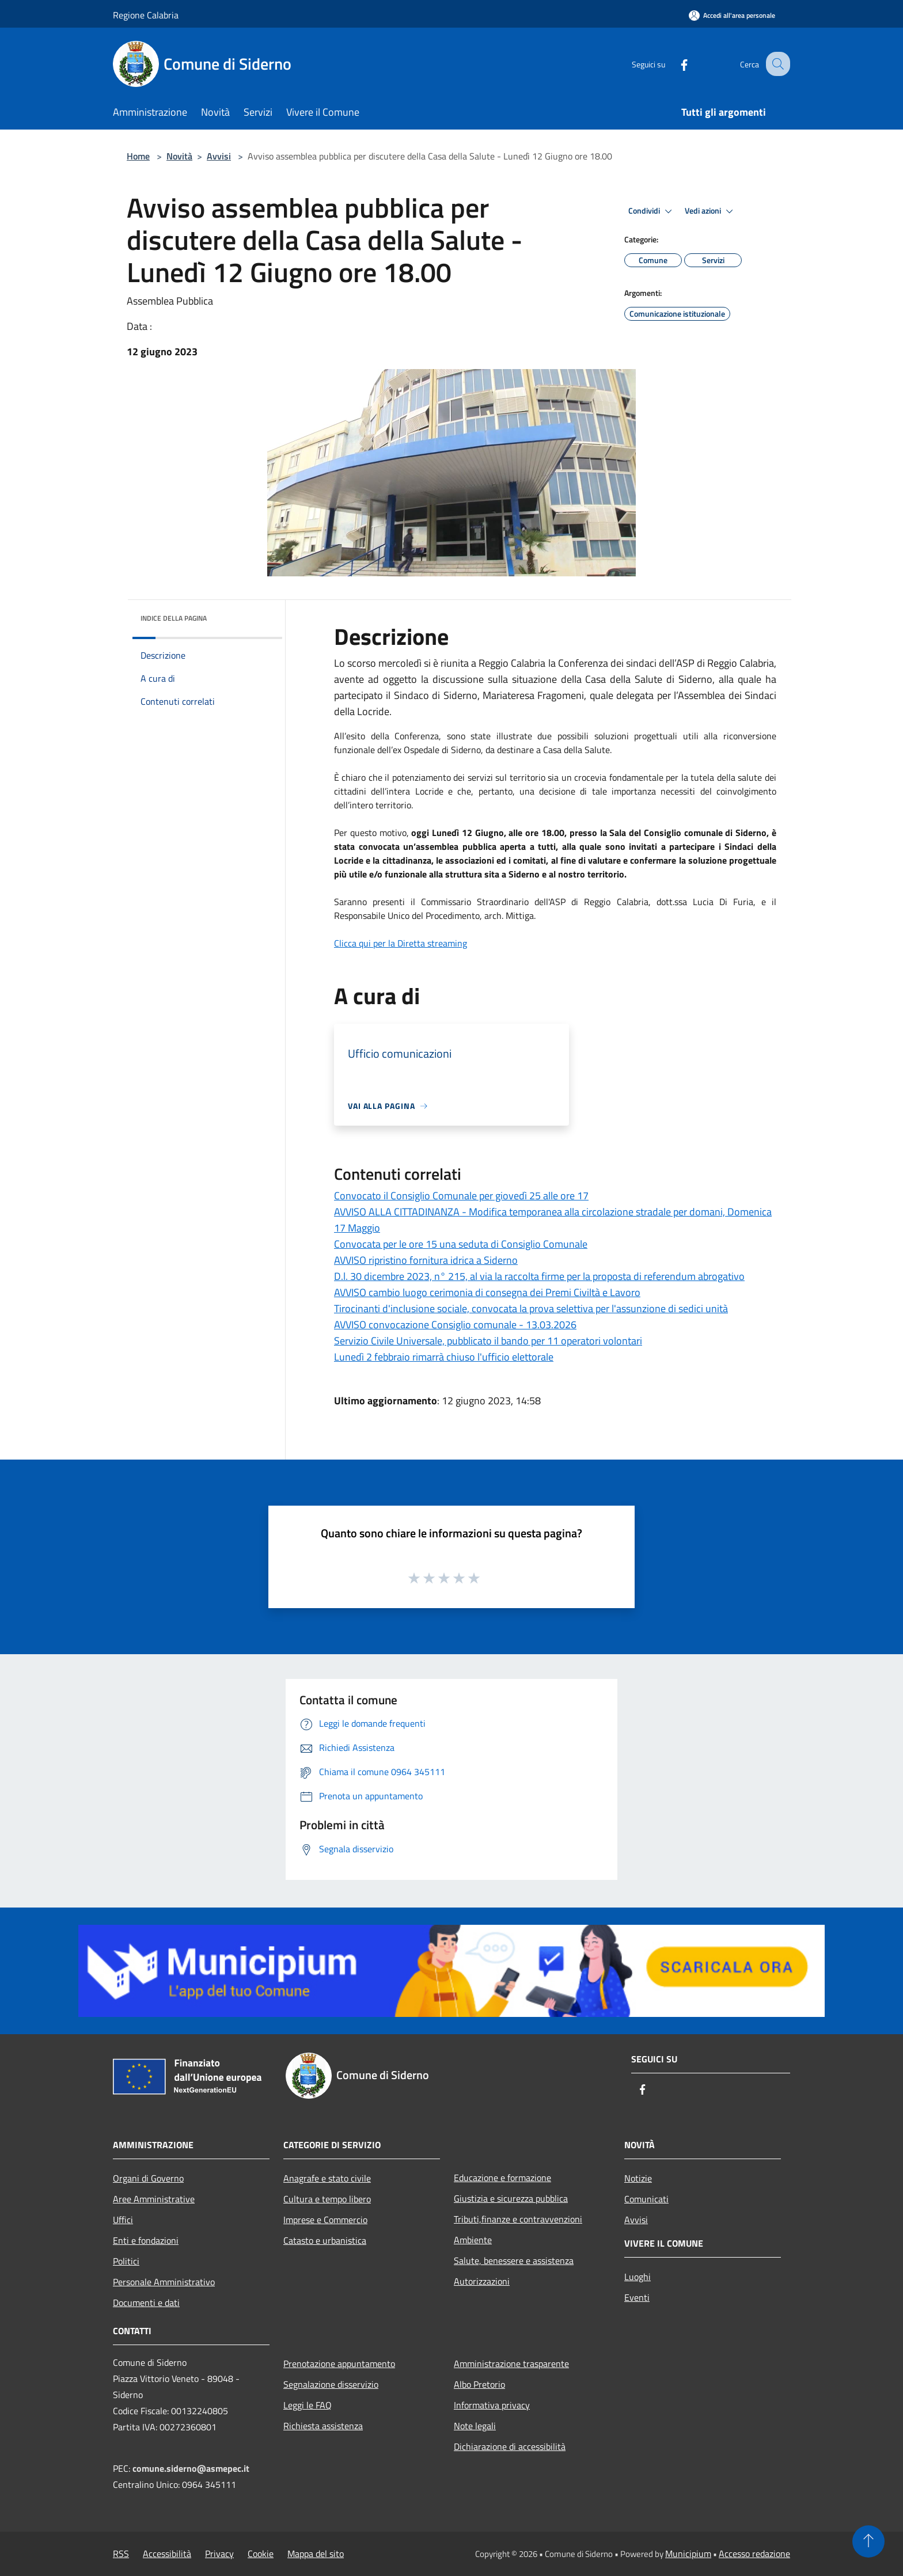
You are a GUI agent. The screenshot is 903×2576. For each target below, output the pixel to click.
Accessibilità (167, 2553)
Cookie (261, 2553)
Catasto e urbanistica (324, 2240)
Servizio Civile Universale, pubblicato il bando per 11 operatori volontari (488, 1340)
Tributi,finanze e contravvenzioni (518, 2219)
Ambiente (473, 2240)
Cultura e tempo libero (327, 2199)
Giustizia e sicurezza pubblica (511, 2198)
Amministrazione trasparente (511, 2363)
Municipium (688, 2553)
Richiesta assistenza (323, 2426)
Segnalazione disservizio (330, 2384)
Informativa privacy (492, 2405)
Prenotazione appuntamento (339, 2363)
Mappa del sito (315, 2553)
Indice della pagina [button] (174, 618)
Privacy (219, 2553)
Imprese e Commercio (325, 2220)
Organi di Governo (148, 2178)
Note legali (475, 2426)
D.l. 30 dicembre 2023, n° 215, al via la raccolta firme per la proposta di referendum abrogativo (539, 1276)
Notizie (638, 2178)
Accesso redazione (754, 2553)
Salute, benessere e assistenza (514, 2260)
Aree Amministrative (154, 2199)
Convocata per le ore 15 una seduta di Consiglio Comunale (460, 1244)
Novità (179, 156)
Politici (126, 2261)
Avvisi (219, 156)
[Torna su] (868, 2541)
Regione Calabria (146, 15)
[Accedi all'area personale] (732, 15)
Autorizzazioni (482, 2281)
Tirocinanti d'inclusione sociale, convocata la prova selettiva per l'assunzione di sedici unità (531, 1308)
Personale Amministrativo (164, 2282)
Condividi (652, 211)
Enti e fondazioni (146, 2240)
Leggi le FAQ (307, 2405)
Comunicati (646, 2199)
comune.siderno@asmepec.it (190, 2468)
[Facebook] (673, 63)
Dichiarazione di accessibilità (510, 2446)
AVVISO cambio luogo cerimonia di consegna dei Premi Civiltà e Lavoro (487, 1292)
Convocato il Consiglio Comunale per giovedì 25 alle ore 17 (461, 1195)
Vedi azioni (711, 211)
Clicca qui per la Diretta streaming (400, 943)
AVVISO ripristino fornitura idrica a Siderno (426, 1260)
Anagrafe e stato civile (327, 2178)
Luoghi (637, 2277)
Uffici (123, 2220)
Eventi (637, 2297)
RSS (121, 2553)
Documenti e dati (146, 2302)
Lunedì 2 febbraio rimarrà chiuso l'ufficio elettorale (443, 1357)
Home (138, 156)
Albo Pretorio (479, 2384)
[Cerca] (776, 64)
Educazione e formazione (502, 2177)
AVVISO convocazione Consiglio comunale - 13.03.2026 (455, 1324)
